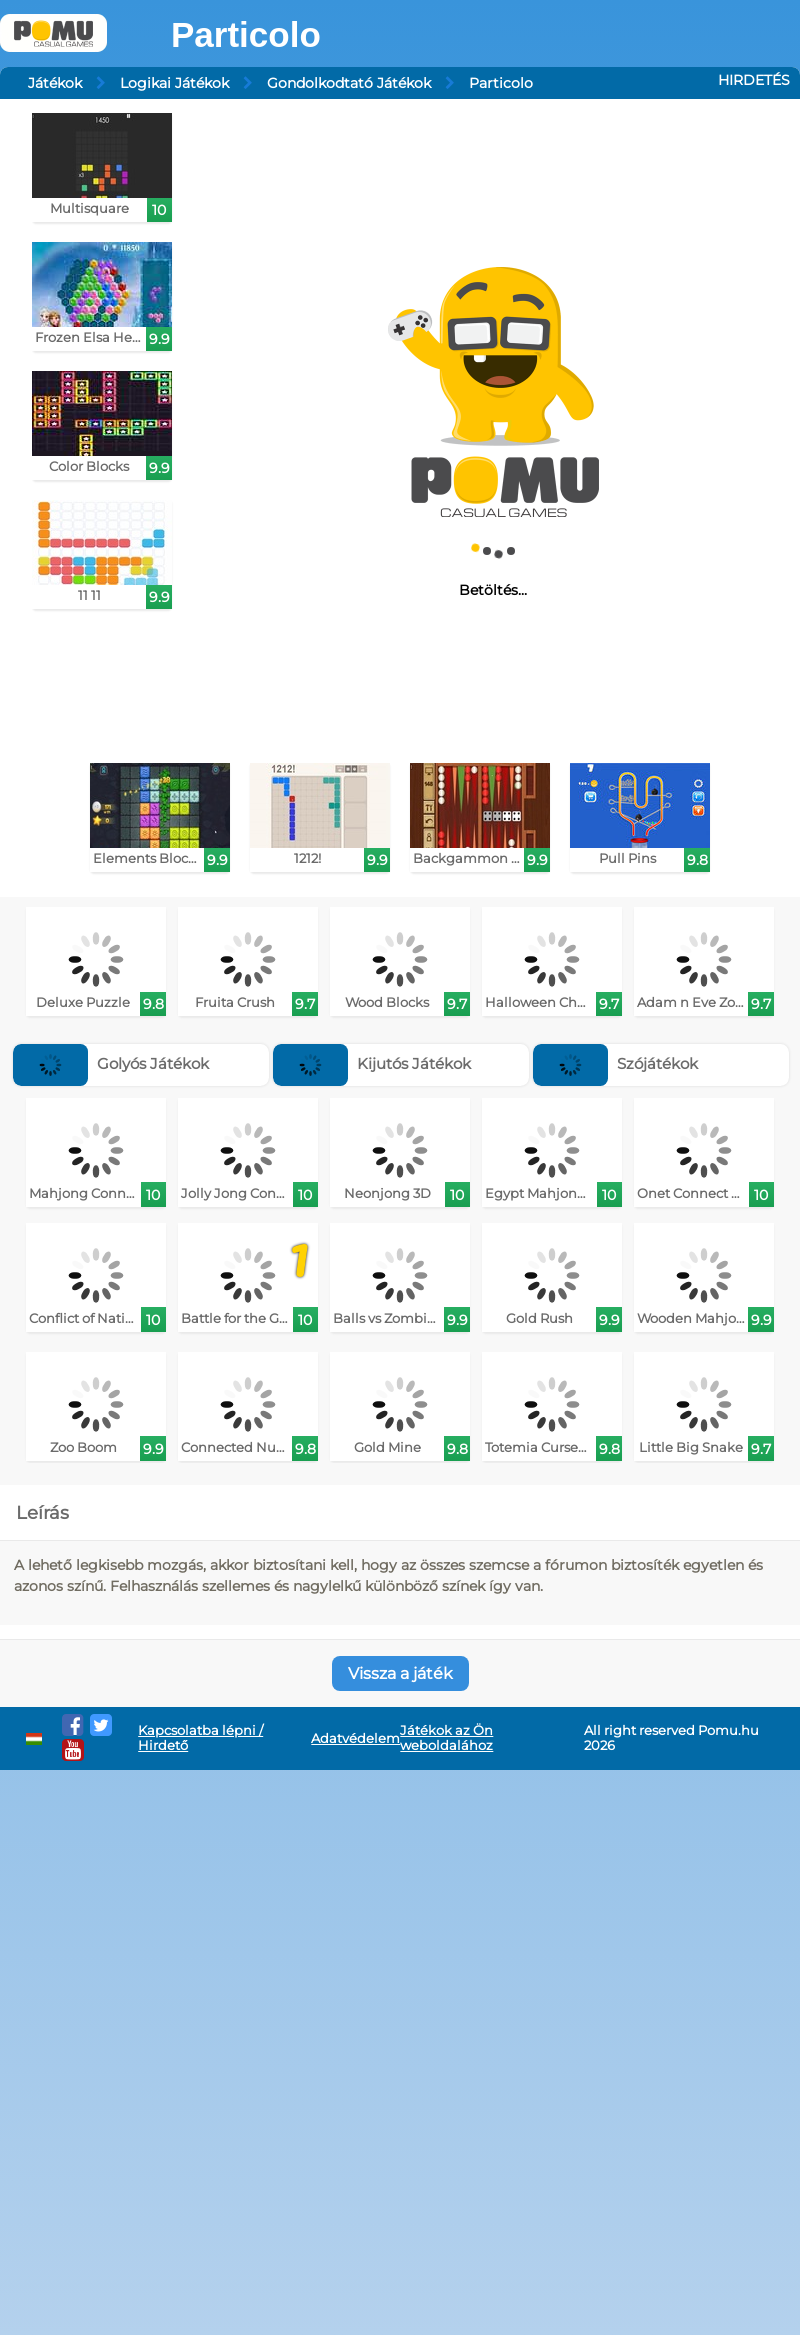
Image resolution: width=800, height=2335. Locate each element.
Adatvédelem (355, 1738)
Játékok (55, 83)
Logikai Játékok (174, 83)
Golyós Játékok (111, 1063)
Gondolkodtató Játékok (349, 83)
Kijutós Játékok (372, 1063)
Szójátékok (615, 1063)
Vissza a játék (400, 1673)
